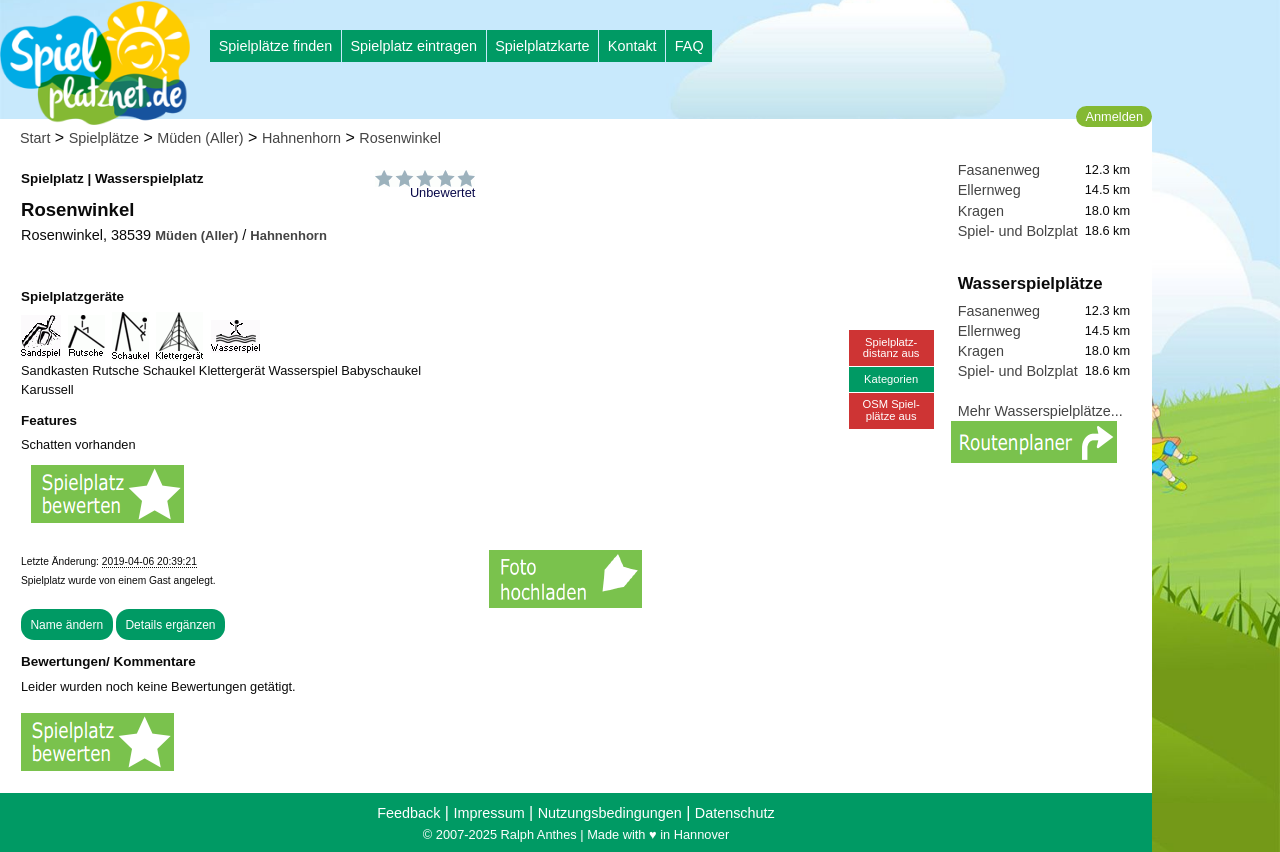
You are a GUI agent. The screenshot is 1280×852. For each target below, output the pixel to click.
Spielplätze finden (276, 46)
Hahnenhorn (301, 138)
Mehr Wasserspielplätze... (1040, 411)
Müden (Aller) (200, 138)
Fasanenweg (999, 170)
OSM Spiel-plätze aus (891, 409)
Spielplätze (104, 138)
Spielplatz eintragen (413, 46)
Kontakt (632, 46)
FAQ (689, 46)
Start (35, 138)
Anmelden (1114, 116)
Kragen (981, 211)
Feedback (408, 813)
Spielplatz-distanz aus (891, 347)
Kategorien (891, 379)
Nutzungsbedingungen (610, 813)
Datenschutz (735, 813)
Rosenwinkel (400, 138)
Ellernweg (989, 190)
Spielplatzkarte (542, 46)
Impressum (488, 813)
